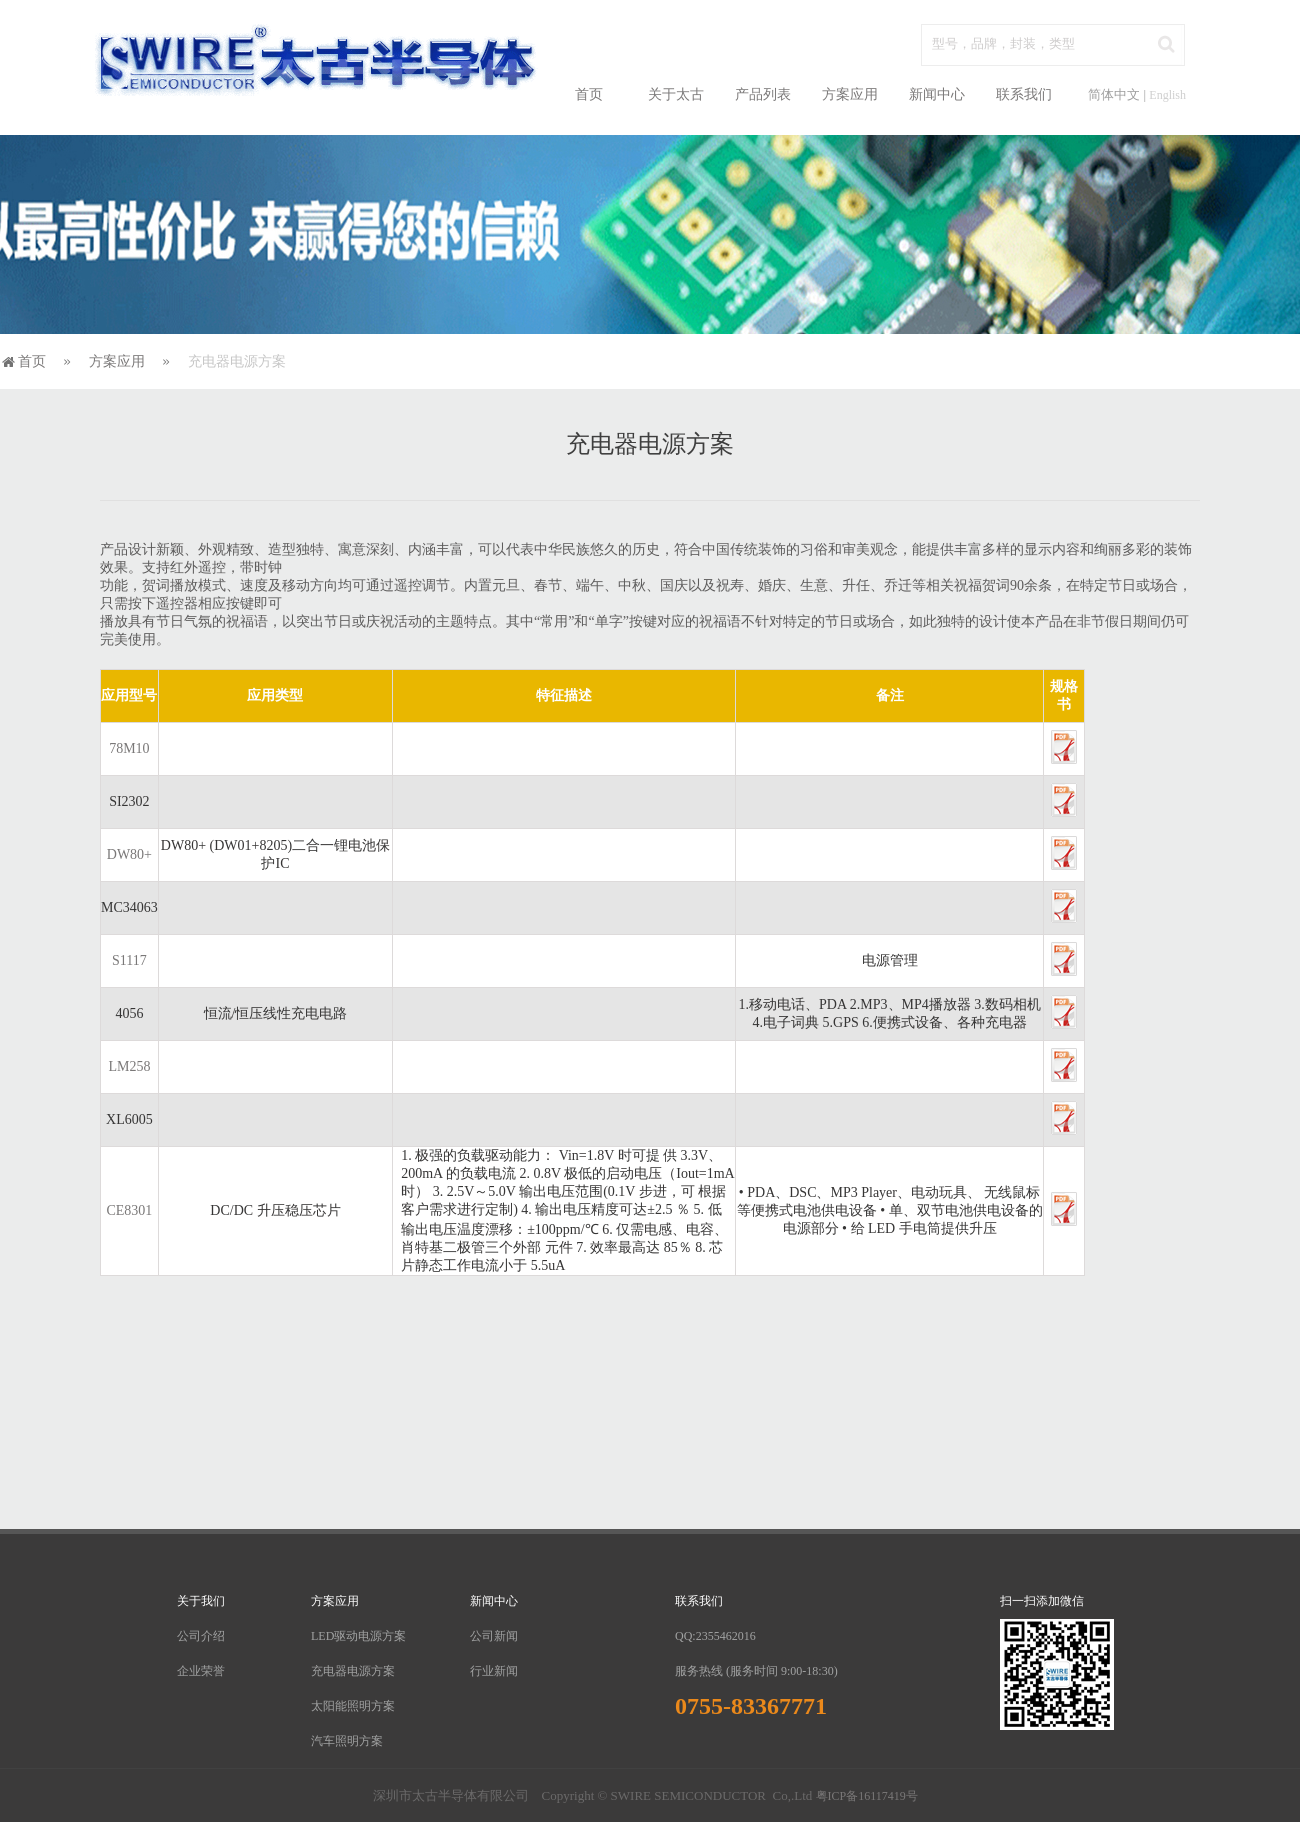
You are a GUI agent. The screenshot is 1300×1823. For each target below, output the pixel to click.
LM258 (129, 1066)
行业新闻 (494, 1671)
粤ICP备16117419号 (867, 1796)
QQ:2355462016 (715, 1636)
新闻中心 (937, 94)
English (1167, 95)
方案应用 (850, 94)
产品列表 (763, 94)
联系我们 (1024, 94)
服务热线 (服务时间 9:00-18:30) (756, 1671)
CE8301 (129, 1210)
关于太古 (676, 94)
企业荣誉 (201, 1671)
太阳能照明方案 (353, 1706)
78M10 (129, 748)
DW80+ (129, 854)
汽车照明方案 (347, 1741)
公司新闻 (494, 1636)
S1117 (129, 960)
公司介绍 (201, 1636)
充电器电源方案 (353, 1671)
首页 (589, 94)
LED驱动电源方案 (358, 1636)
